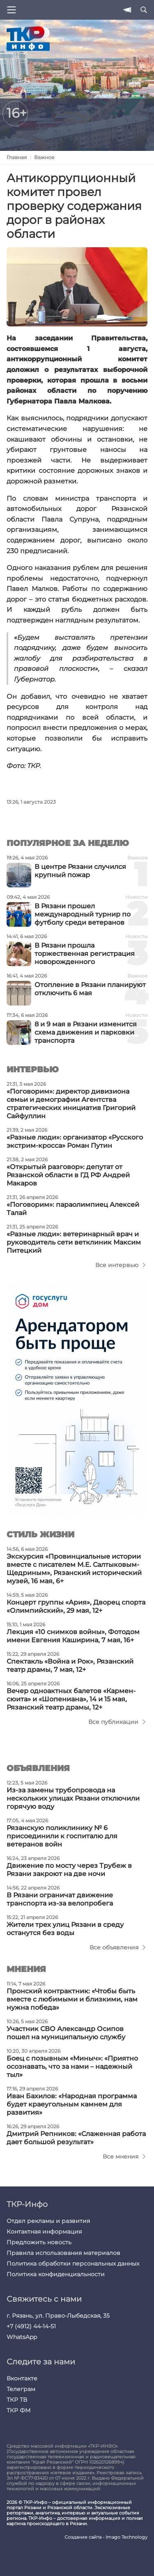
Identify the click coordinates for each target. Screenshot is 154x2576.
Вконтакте (22, 2378)
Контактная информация (44, 2231)
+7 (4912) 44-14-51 (31, 2326)
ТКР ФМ (18, 2410)
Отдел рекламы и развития (48, 2221)
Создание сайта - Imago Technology (105, 2537)
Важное (44, 157)
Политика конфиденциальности (56, 2274)
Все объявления (114, 1947)
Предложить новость (39, 2242)
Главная (17, 157)
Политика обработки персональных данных (73, 2263)
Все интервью (116, 1265)
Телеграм (21, 2389)
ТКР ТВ (17, 2399)
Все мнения (120, 2156)
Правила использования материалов (63, 2253)
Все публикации (113, 1722)
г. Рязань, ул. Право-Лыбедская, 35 (58, 2315)
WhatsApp (22, 2337)
